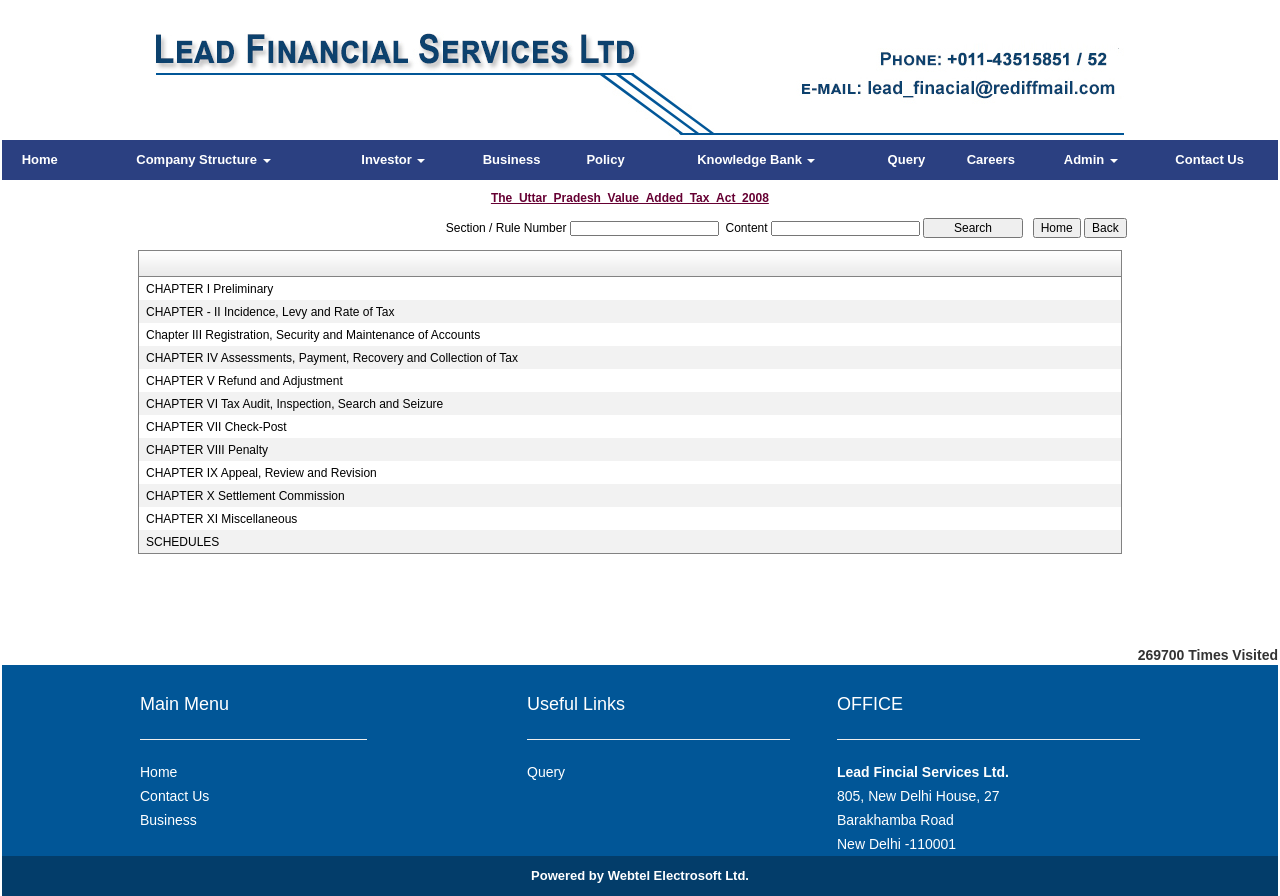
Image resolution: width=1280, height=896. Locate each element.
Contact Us (1209, 159)
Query (907, 159)
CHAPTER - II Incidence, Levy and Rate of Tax (270, 312)
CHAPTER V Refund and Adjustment (244, 381)
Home (40, 159)
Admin (1091, 159)
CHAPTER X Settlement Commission (245, 496)
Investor (393, 159)
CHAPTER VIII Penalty (207, 450)
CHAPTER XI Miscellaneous (221, 519)
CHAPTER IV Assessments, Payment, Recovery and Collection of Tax (332, 358)
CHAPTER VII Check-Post (216, 427)
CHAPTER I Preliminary (209, 289)
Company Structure (203, 159)
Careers (991, 159)
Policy (605, 159)
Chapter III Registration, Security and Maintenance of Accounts (313, 335)
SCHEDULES (182, 542)
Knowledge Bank (756, 159)
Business (512, 159)
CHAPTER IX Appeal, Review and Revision (261, 473)
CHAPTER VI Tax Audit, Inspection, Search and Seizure (294, 404)
